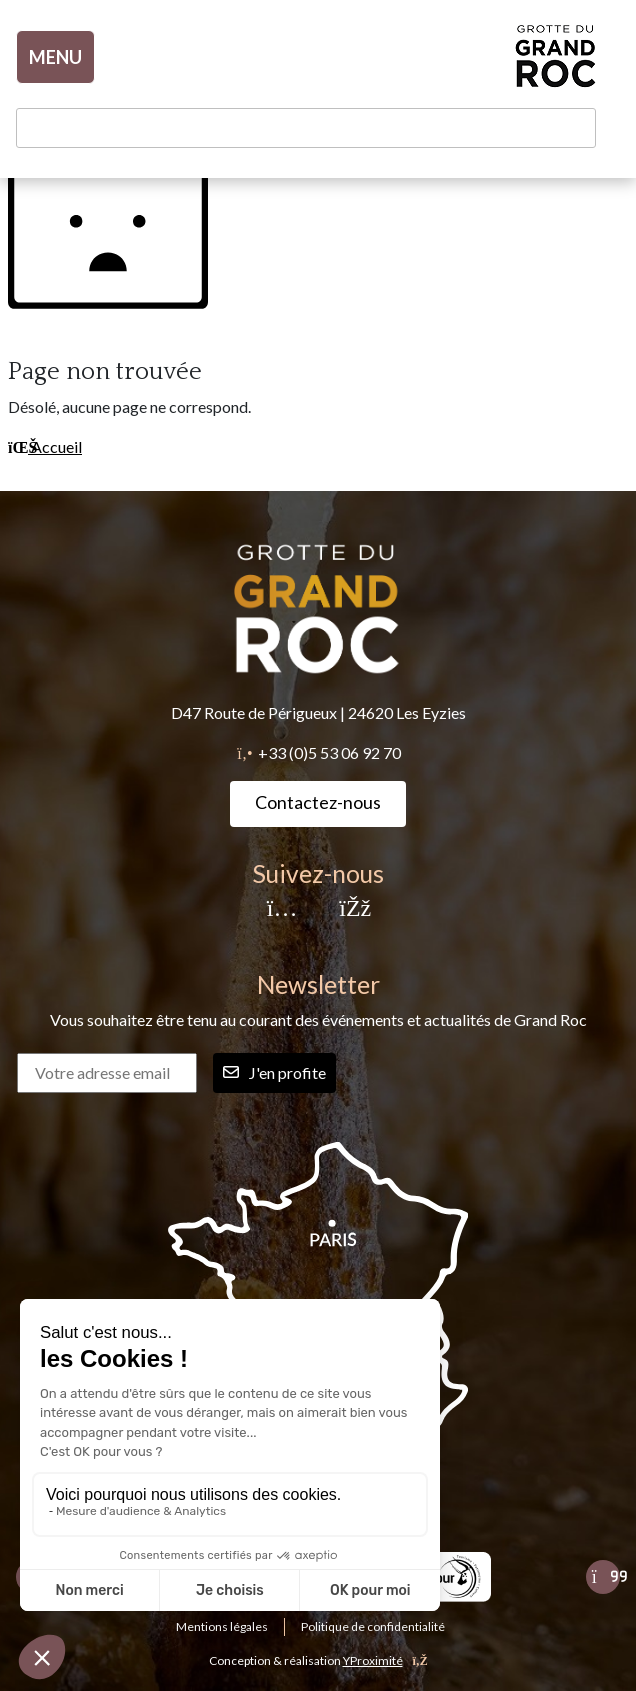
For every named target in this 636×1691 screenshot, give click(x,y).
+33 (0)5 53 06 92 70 (329, 752)
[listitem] (440, 1577)
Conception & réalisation (318, 1660)
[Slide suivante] (603, 1577)
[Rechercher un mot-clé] (306, 128)
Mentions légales (222, 1626)
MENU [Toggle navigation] (55, 57)
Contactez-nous (318, 802)
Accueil (45, 446)
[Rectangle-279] (440, 1577)
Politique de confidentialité (373, 1626)
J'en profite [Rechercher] (274, 1072)
